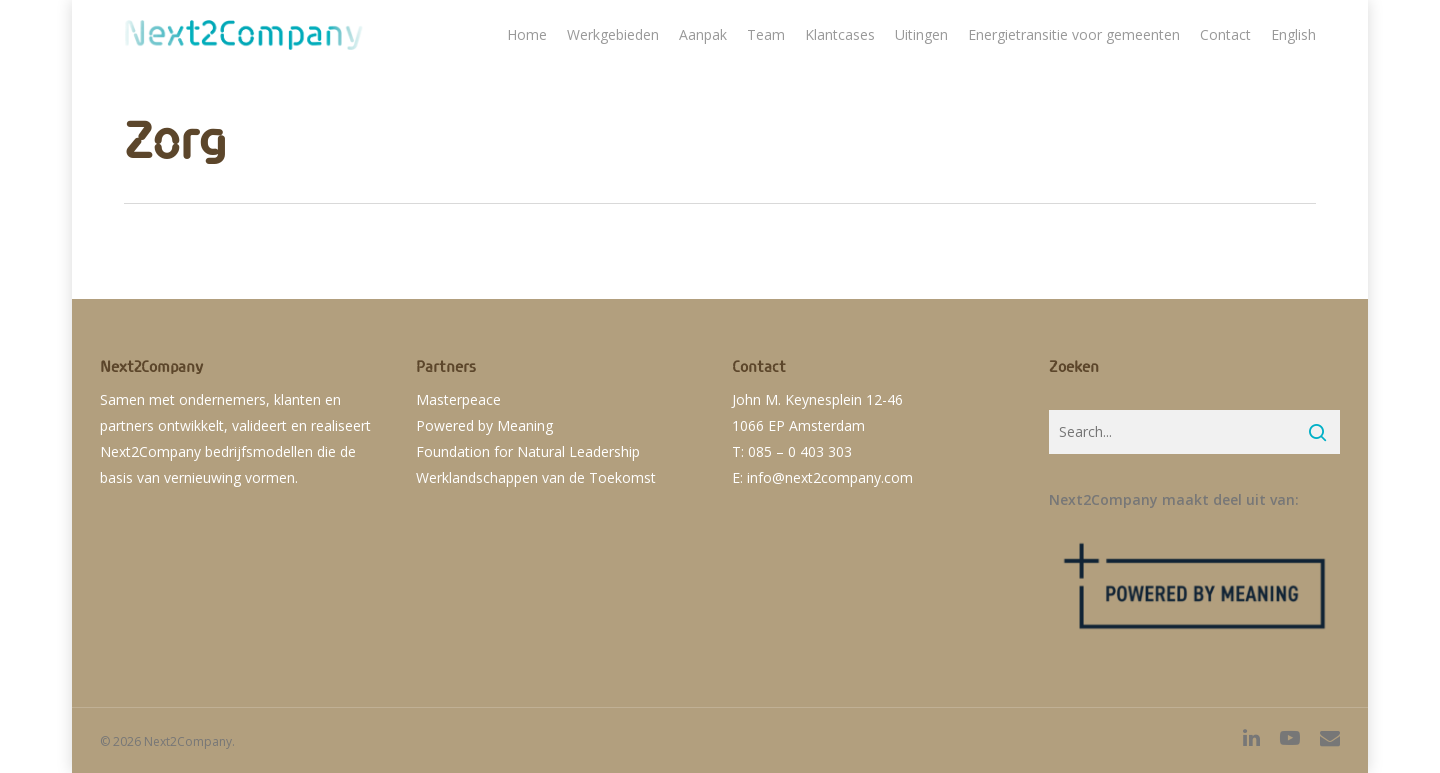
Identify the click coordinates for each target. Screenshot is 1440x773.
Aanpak (703, 34)
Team (766, 34)
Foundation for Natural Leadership (528, 451)
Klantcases (840, 34)
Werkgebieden (613, 34)
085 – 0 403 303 (800, 451)
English (1293, 34)
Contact (1225, 34)
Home (527, 34)
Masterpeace (458, 399)
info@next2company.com (830, 477)
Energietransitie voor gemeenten (1074, 34)
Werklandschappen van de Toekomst (536, 477)
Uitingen (921, 34)
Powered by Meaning (484, 425)
